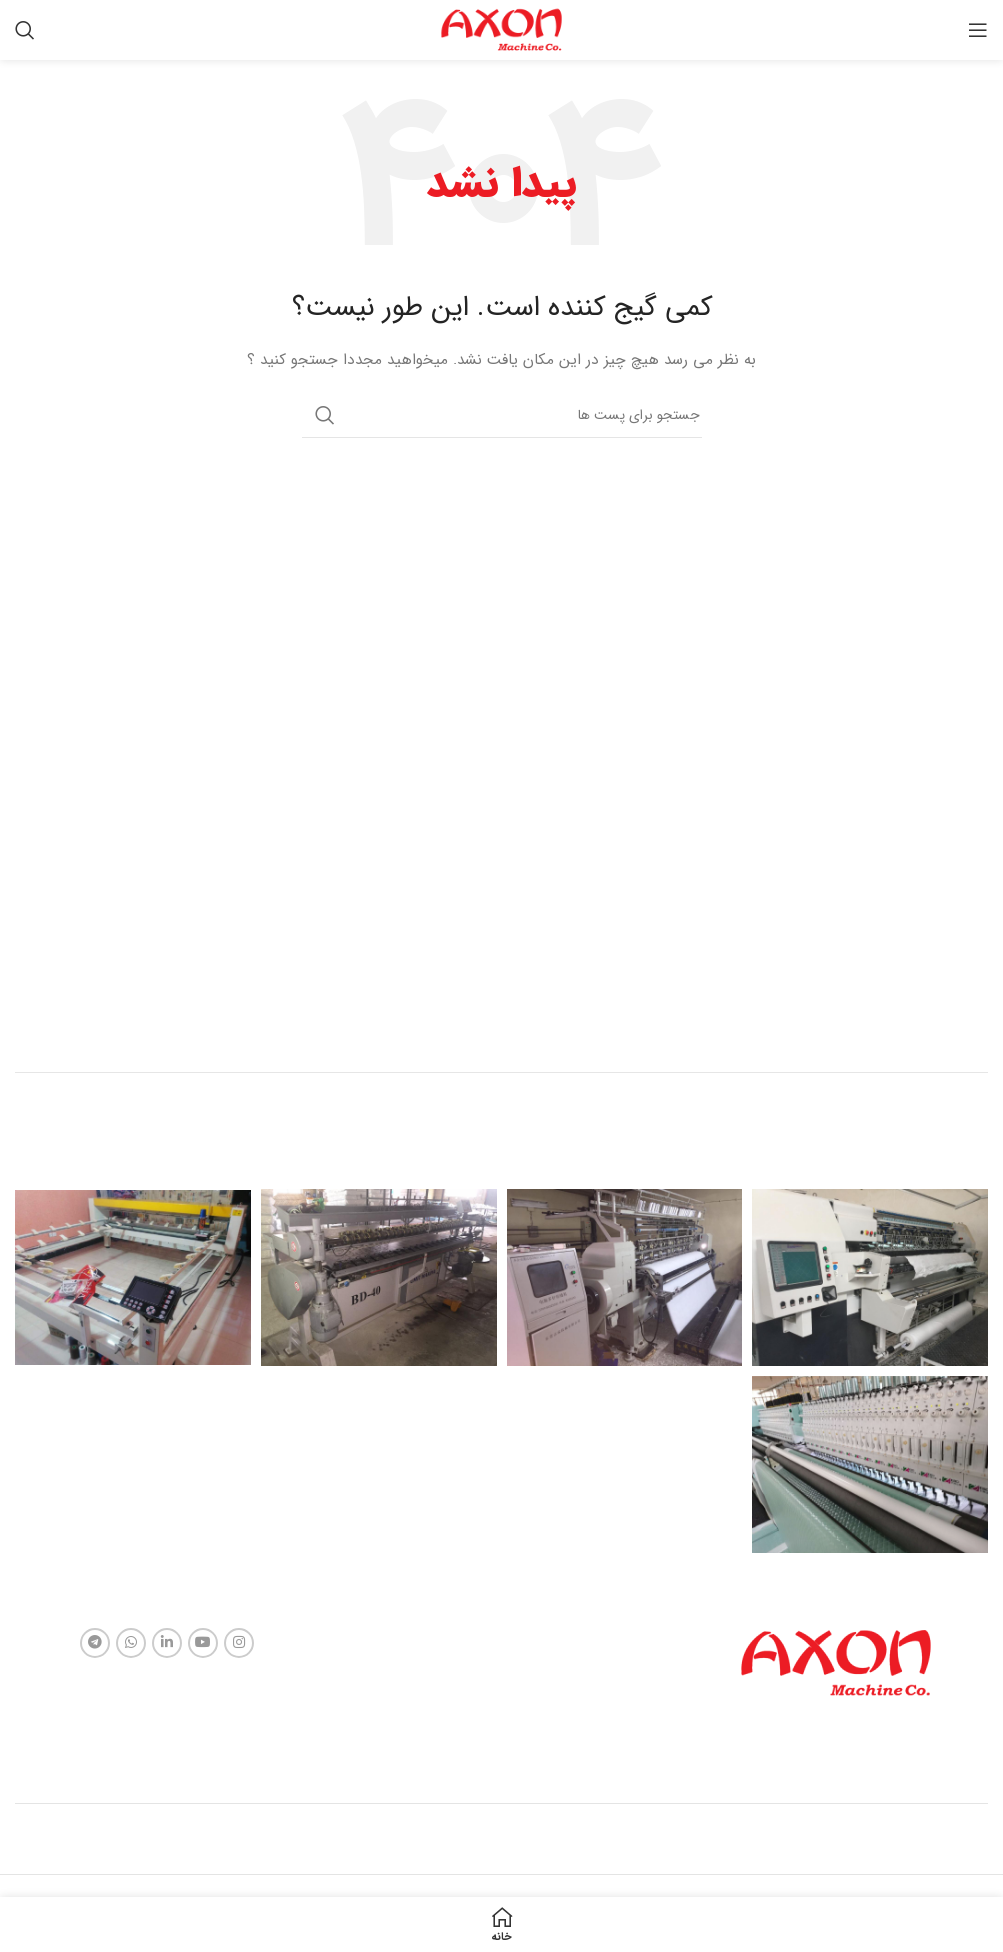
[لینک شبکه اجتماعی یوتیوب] (203, 1643)
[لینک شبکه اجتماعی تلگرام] (95, 1643)
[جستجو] (25, 30)
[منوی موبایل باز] (978, 30)
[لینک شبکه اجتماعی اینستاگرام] (239, 1643)
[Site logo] (501, 29)
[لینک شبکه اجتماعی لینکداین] (167, 1643)
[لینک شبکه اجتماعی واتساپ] (131, 1643)
